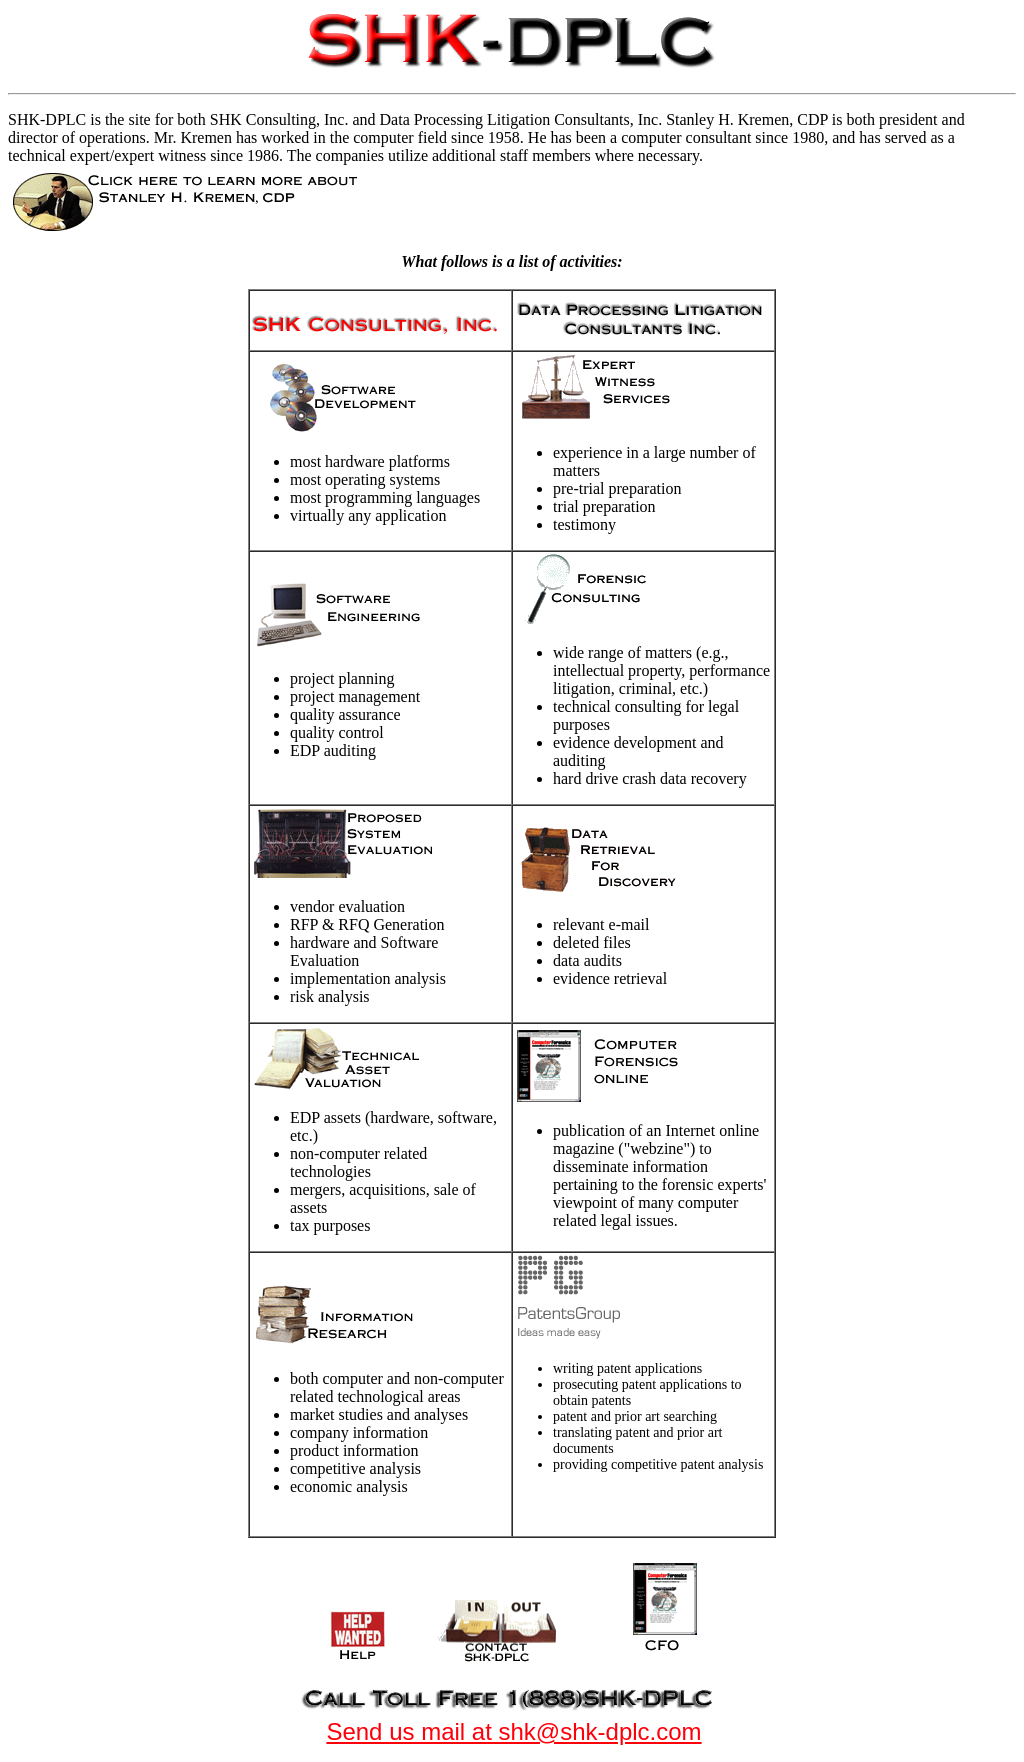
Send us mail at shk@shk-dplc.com (513, 1731)
